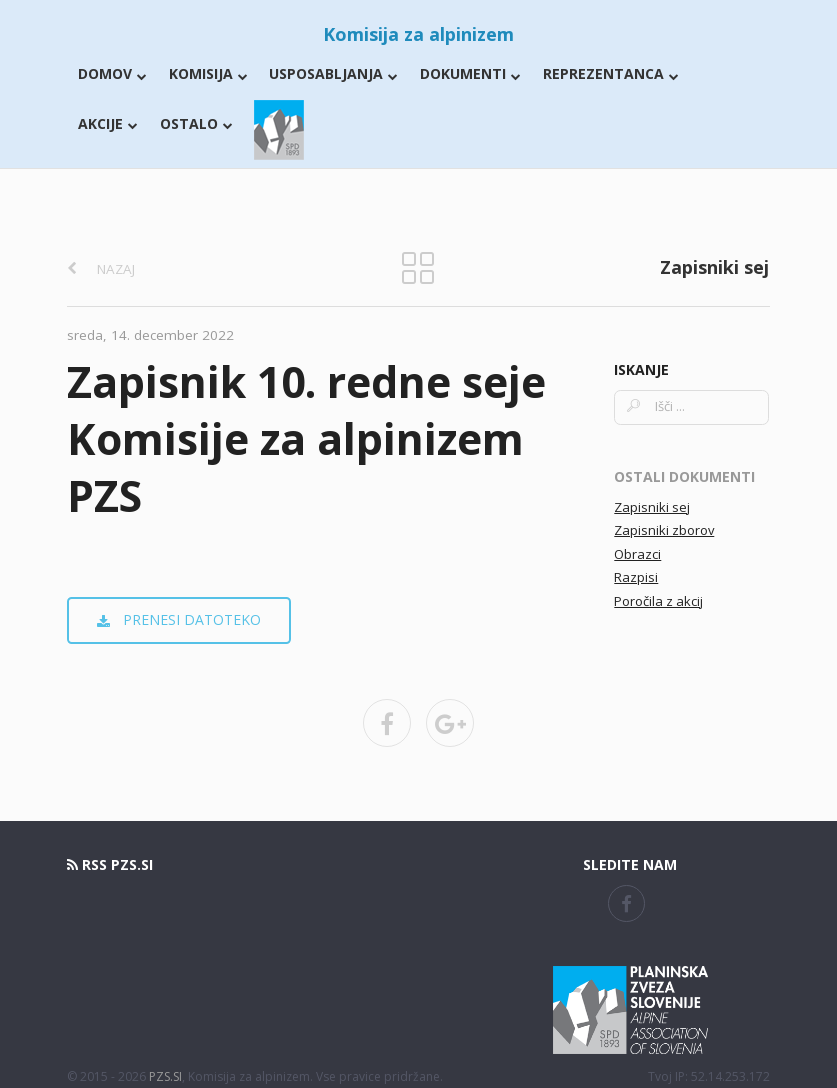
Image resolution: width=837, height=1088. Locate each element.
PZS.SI (165, 1076)
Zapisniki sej (652, 507)
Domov (112, 73)
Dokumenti (470, 73)
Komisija (208, 73)
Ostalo (196, 123)
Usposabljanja (333, 73)
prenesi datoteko (179, 619)
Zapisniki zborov (664, 530)
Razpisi (636, 577)
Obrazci (637, 554)
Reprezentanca (611, 73)
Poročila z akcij (658, 601)
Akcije (108, 123)
